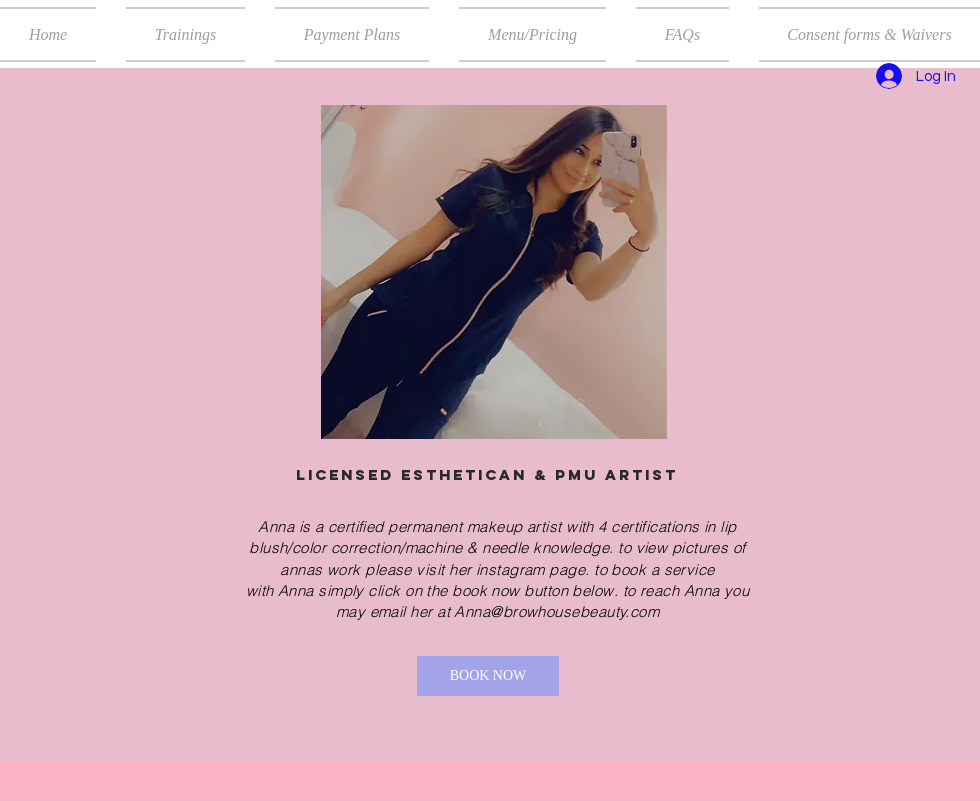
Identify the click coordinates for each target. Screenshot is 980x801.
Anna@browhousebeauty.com (556, 611)
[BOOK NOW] (488, 676)
